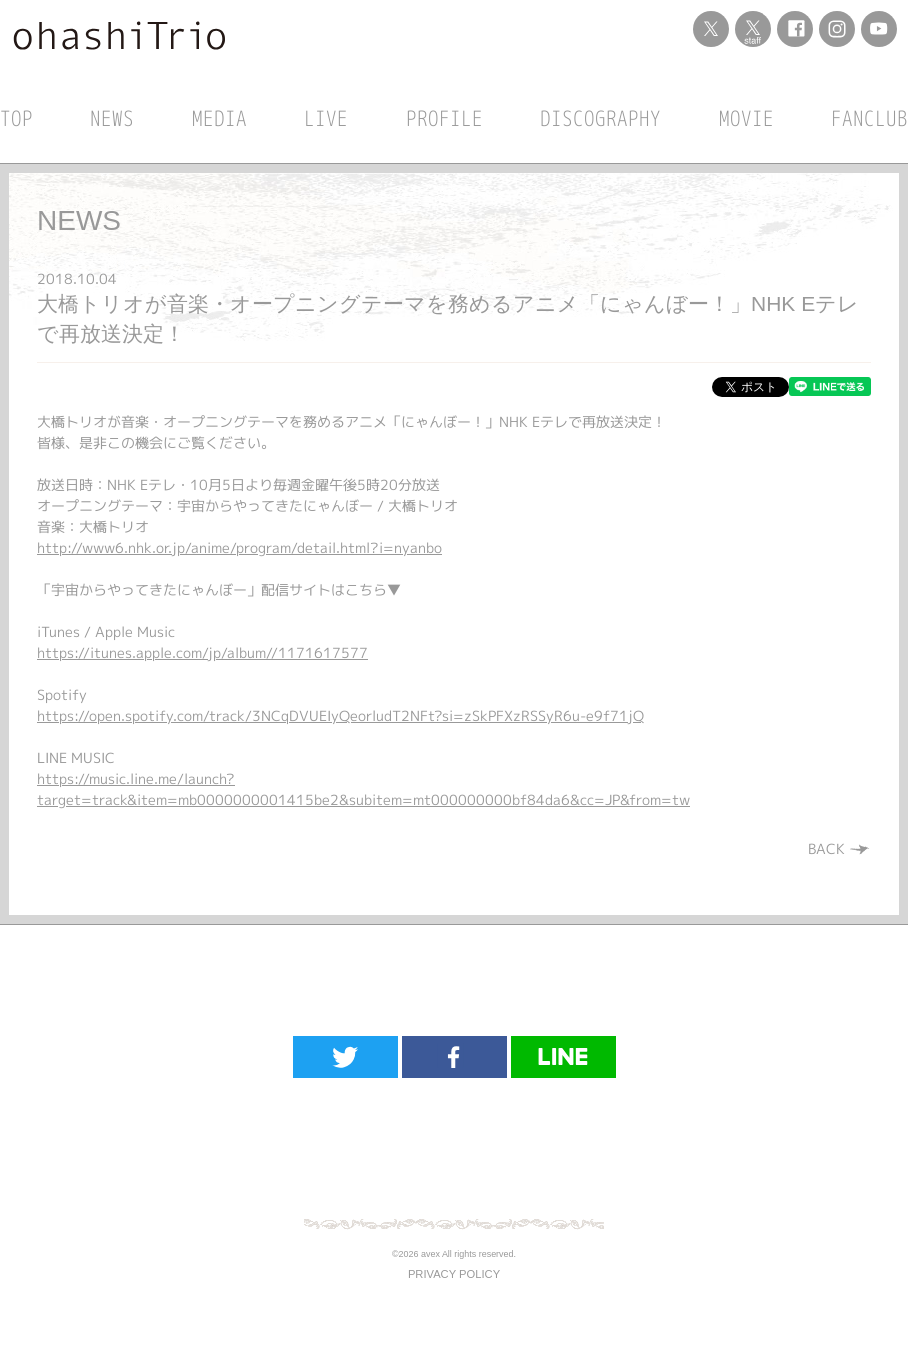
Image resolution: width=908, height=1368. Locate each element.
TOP (16, 118)
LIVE (326, 118)
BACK (839, 848)
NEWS (112, 118)
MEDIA (219, 118)
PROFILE (444, 118)
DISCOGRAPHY (600, 118)
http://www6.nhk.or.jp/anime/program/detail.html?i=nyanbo (239, 547)
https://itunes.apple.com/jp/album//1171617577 (202, 652)
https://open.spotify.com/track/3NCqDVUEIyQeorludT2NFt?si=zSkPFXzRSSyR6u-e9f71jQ (340, 715)
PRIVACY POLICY (454, 1274)
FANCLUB (869, 118)
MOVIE (746, 118)
